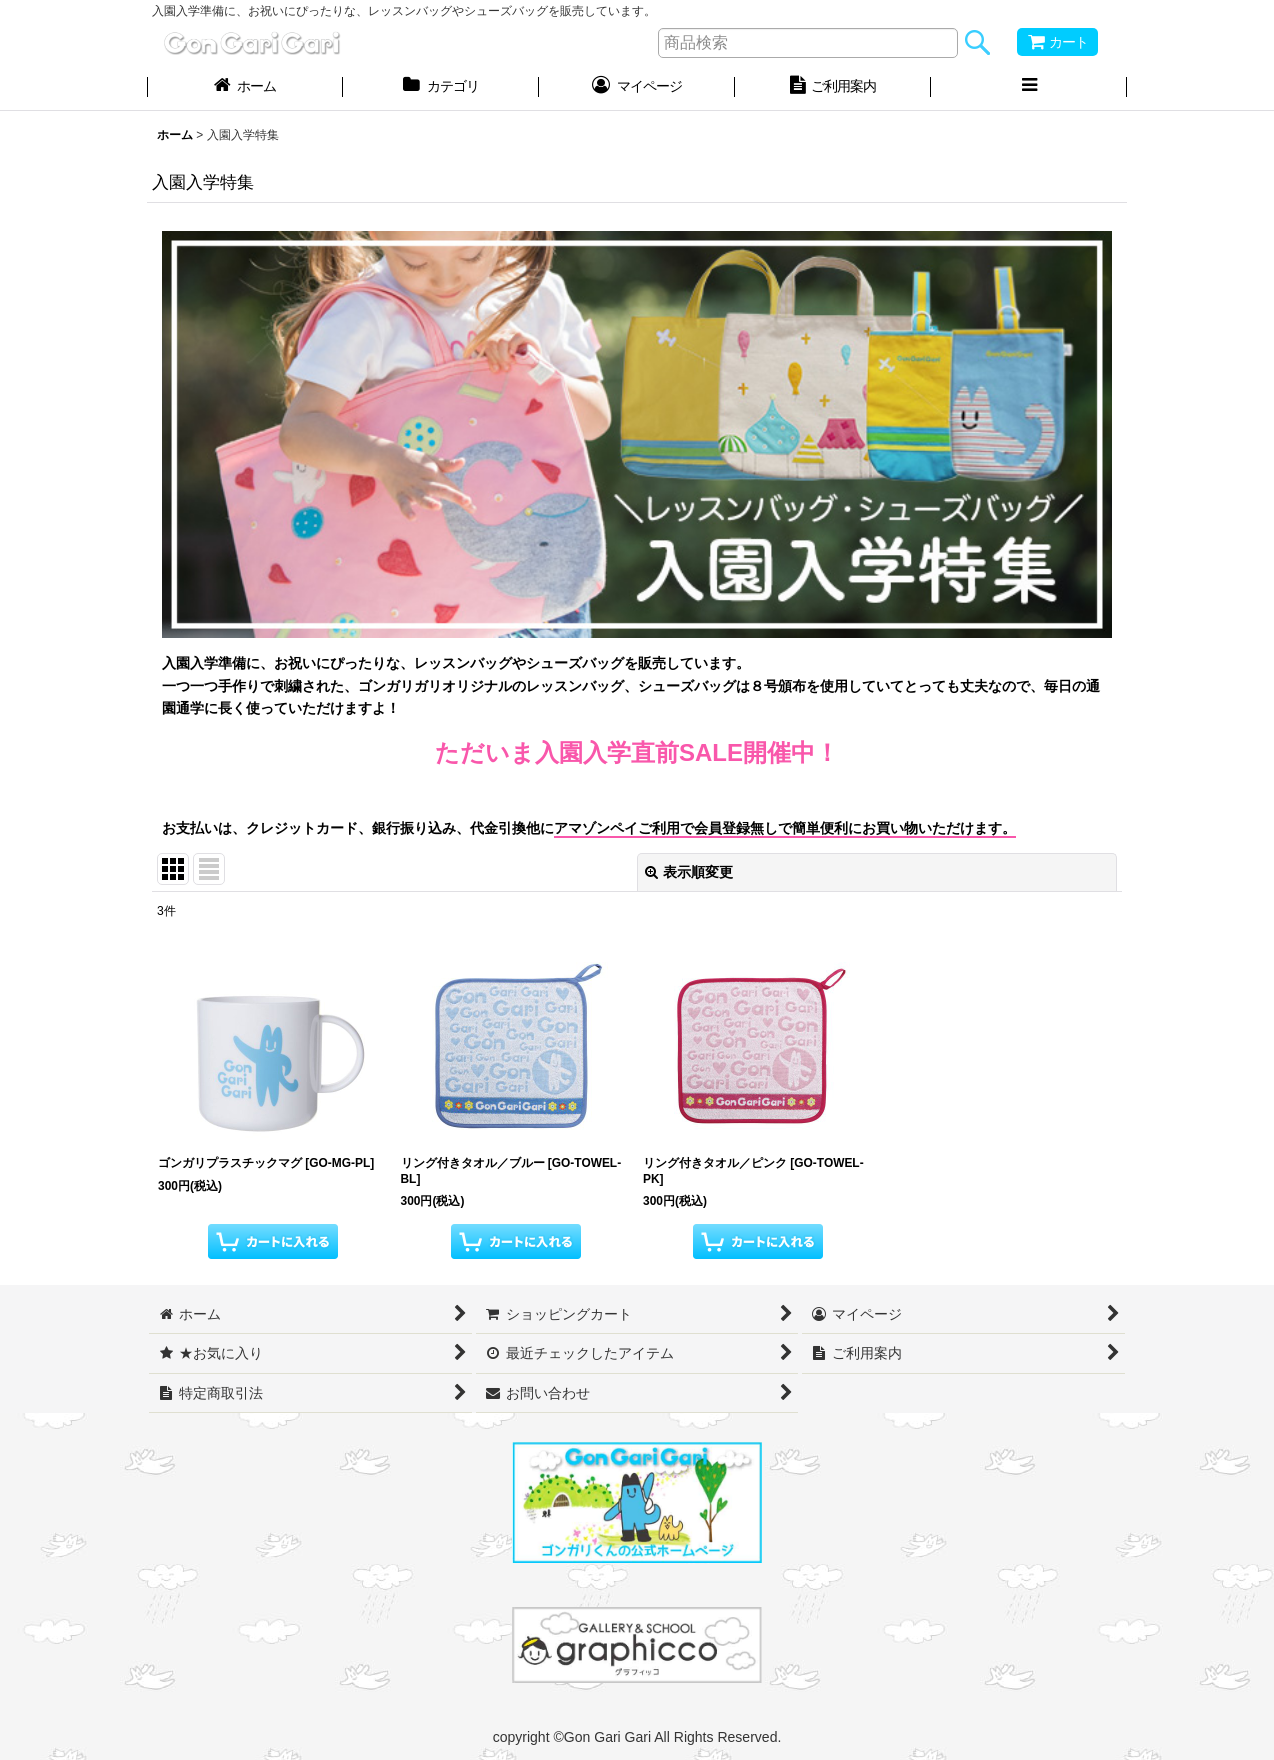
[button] (1029, 88)
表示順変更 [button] (689, 872)
